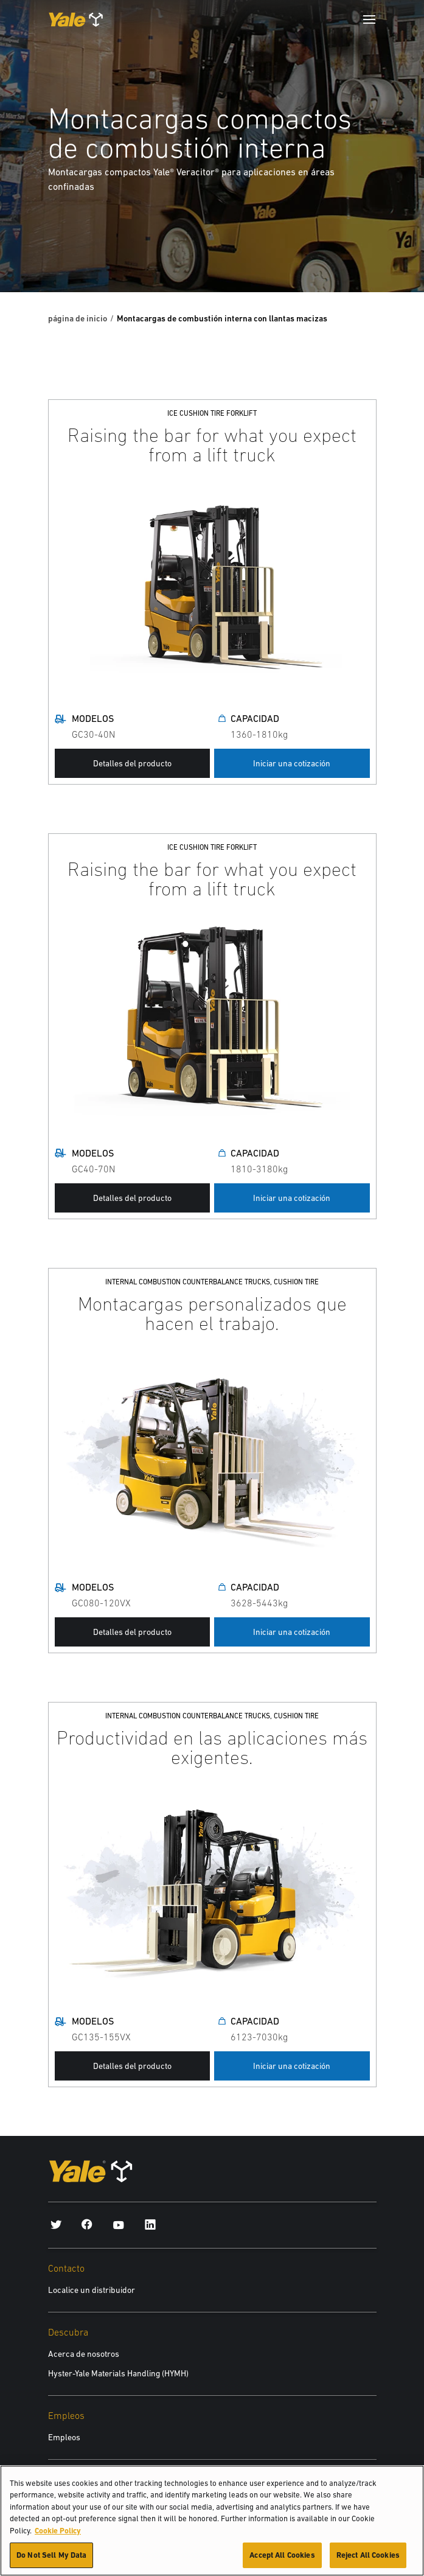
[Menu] (369, 19)
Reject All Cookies (368, 2559)
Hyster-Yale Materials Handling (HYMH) (118, 2373)
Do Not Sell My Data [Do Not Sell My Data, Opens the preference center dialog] (51, 2559)
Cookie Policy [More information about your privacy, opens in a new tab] (58, 2534)
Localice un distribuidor (91, 2290)
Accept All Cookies (282, 2559)
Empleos (64, 2437)
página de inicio (77, 318)
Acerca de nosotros (83, 2354)
